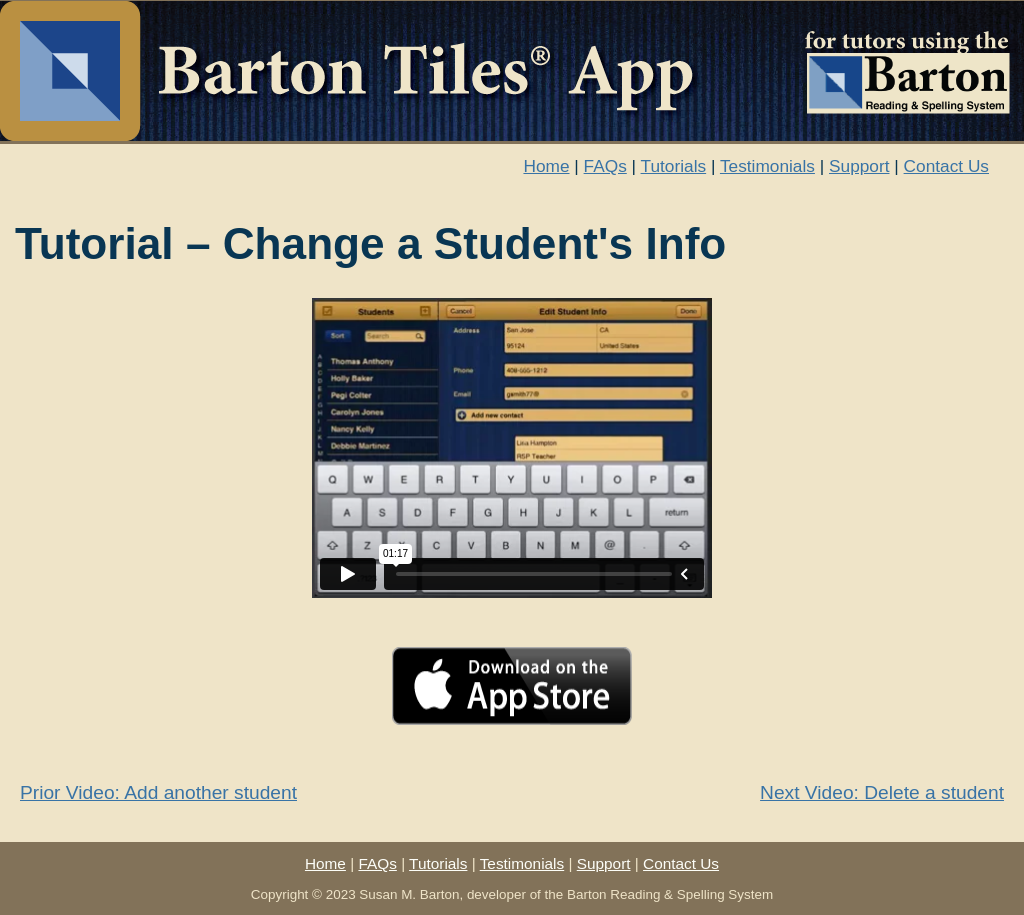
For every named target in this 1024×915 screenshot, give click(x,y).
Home (546, 166)
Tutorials (674, 166)
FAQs (605, 166)
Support (859, 166)
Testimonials (767, 166)
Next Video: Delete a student (882, 792)
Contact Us (946, 166)
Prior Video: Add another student (158, 792)
